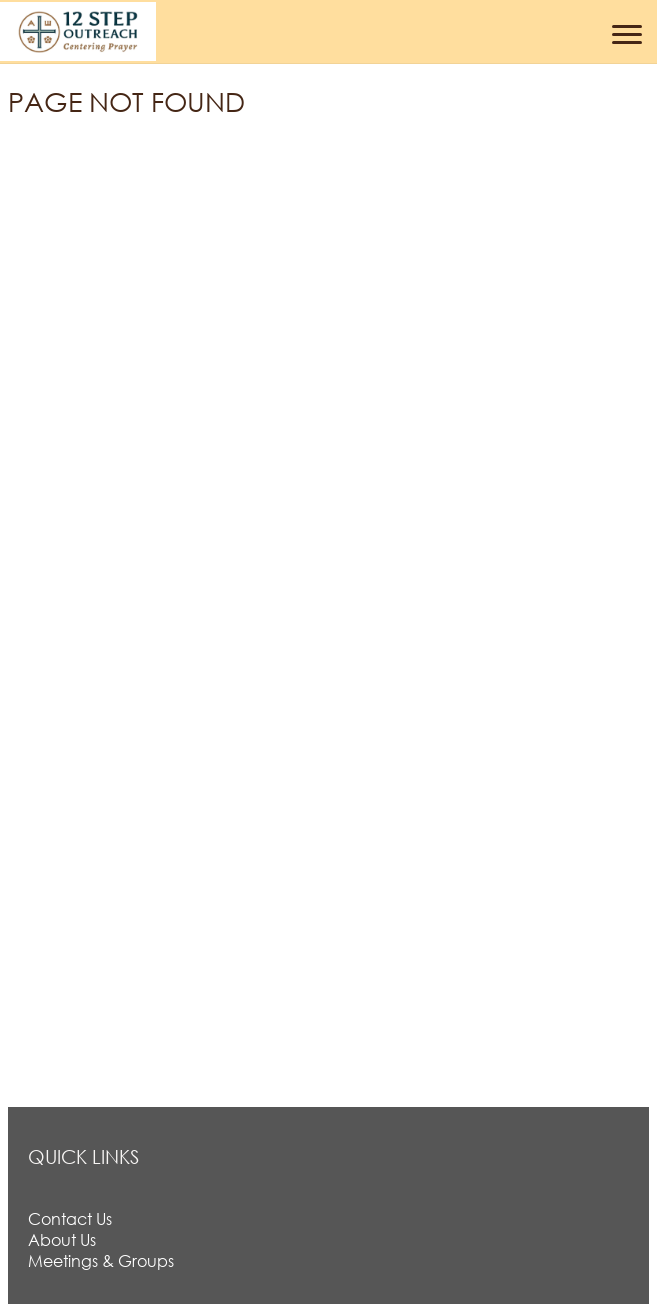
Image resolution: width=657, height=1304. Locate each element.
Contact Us (70, 1218)
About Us (62, 1239)
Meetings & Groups (101, 1260)
